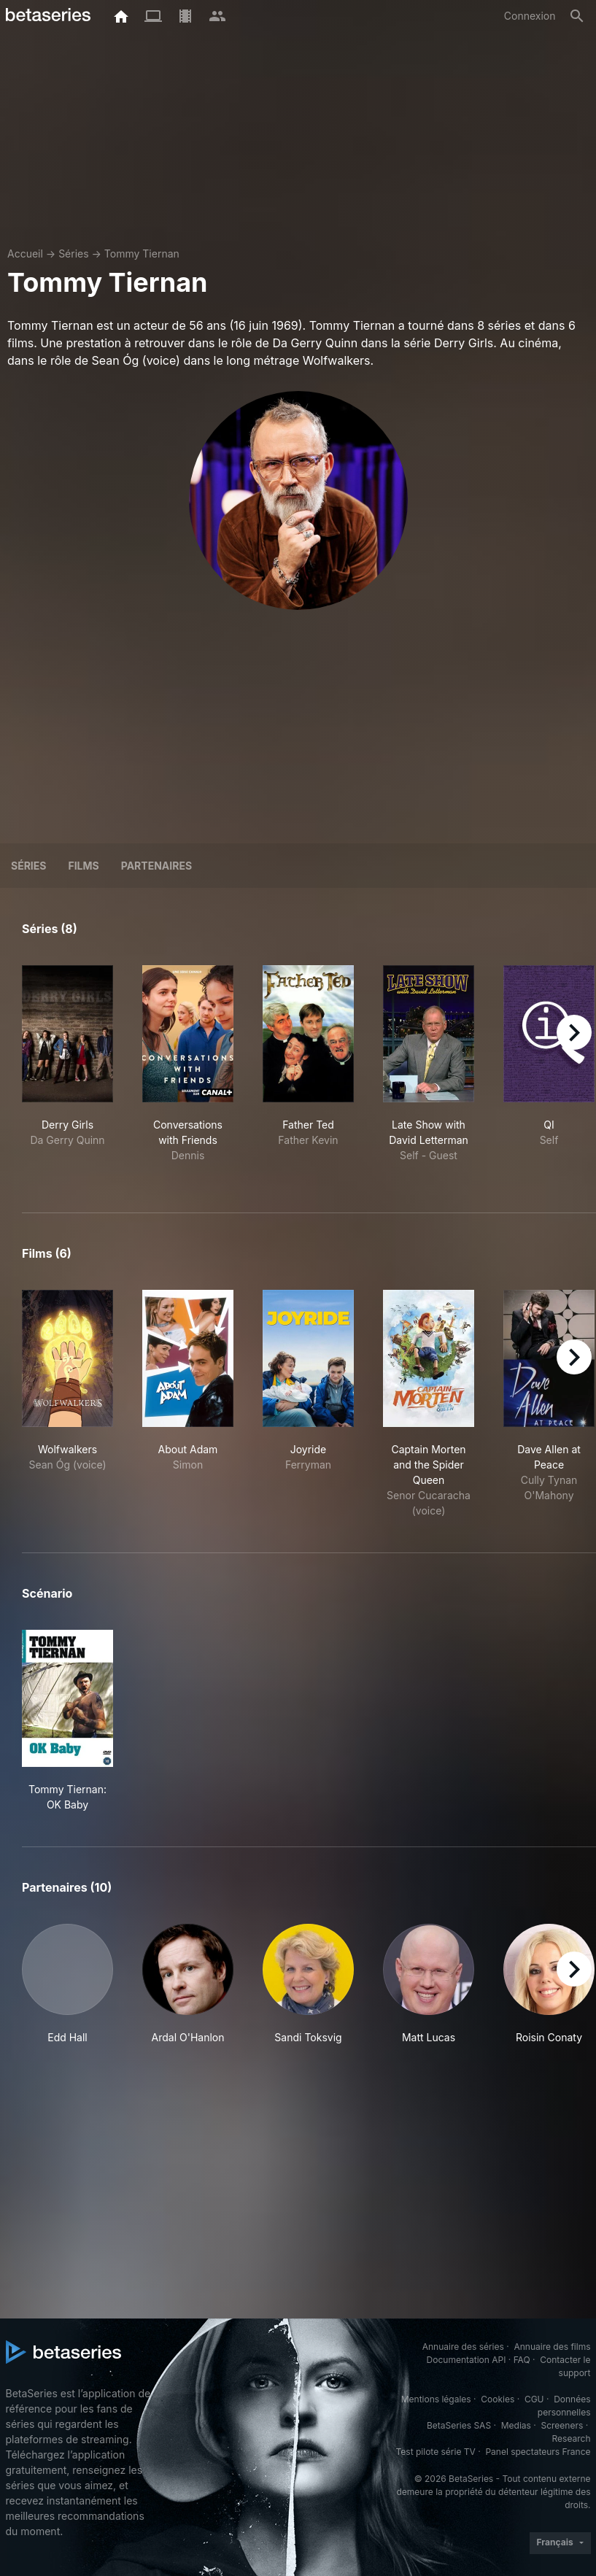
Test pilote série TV (436, 2451)
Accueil (25, 253)
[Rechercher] (577, 16)
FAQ (522, 2359)
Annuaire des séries (463, 2346)
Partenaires (156, 865)
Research (571, 2438)
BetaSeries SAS (459, 2425)
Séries (73, 253)
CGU (534, 2399)
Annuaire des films (552, 2346)
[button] (67, 1984)
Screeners (562, 2425)
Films (83, 865)
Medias (516, 2425)
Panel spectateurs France (537, 2451)
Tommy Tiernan (141, 253)
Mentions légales (436, 2399)
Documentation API (466, 2359)
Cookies (497, 2399)
